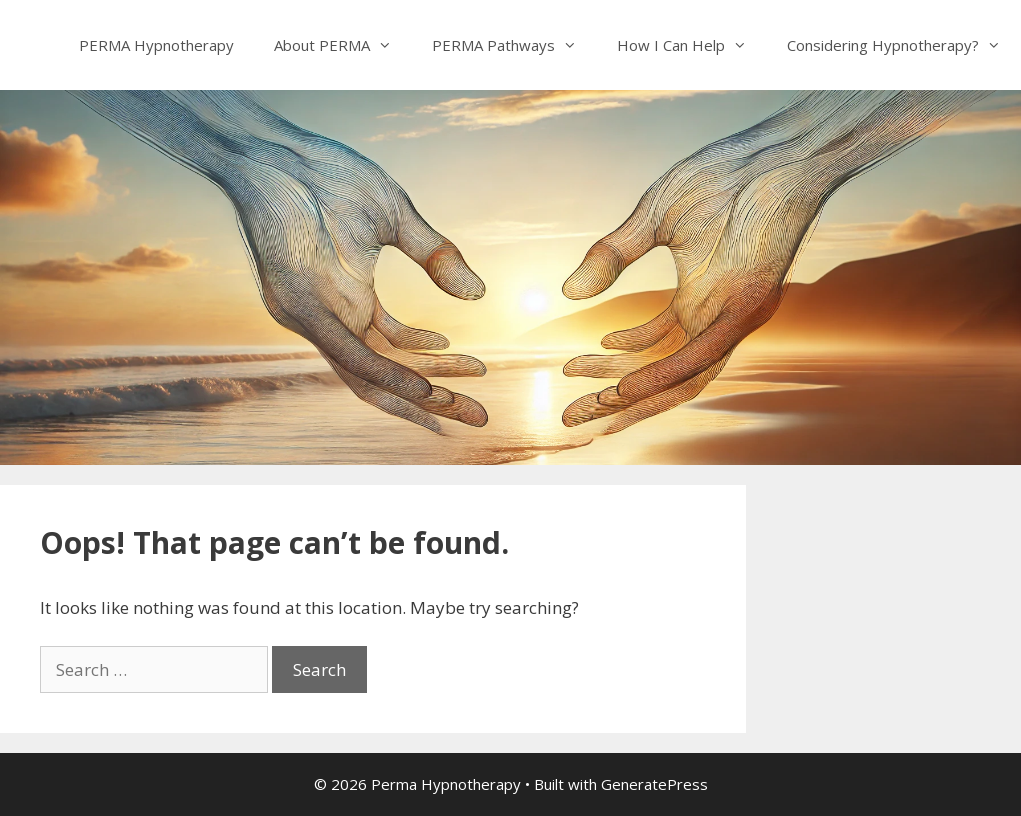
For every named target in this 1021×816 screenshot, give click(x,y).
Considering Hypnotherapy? (904, 45)
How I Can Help (692, 45)
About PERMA (343, 45)
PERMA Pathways (514, 45)
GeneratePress (654, 784)
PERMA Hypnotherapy (156, 45)
